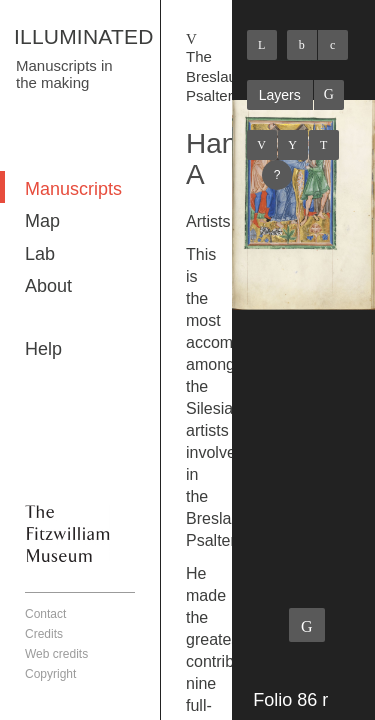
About (48, 286)
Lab (40, 254)
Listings (293, 145)
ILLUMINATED (84, 36)
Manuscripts (73, 189)
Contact (45, 614)
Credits (44, 634)
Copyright (50, 674)
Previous (262, 145)
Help (43, 349)
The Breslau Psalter (211, 76)
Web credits (56, 654)
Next (324, 145)
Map (42, 221)
